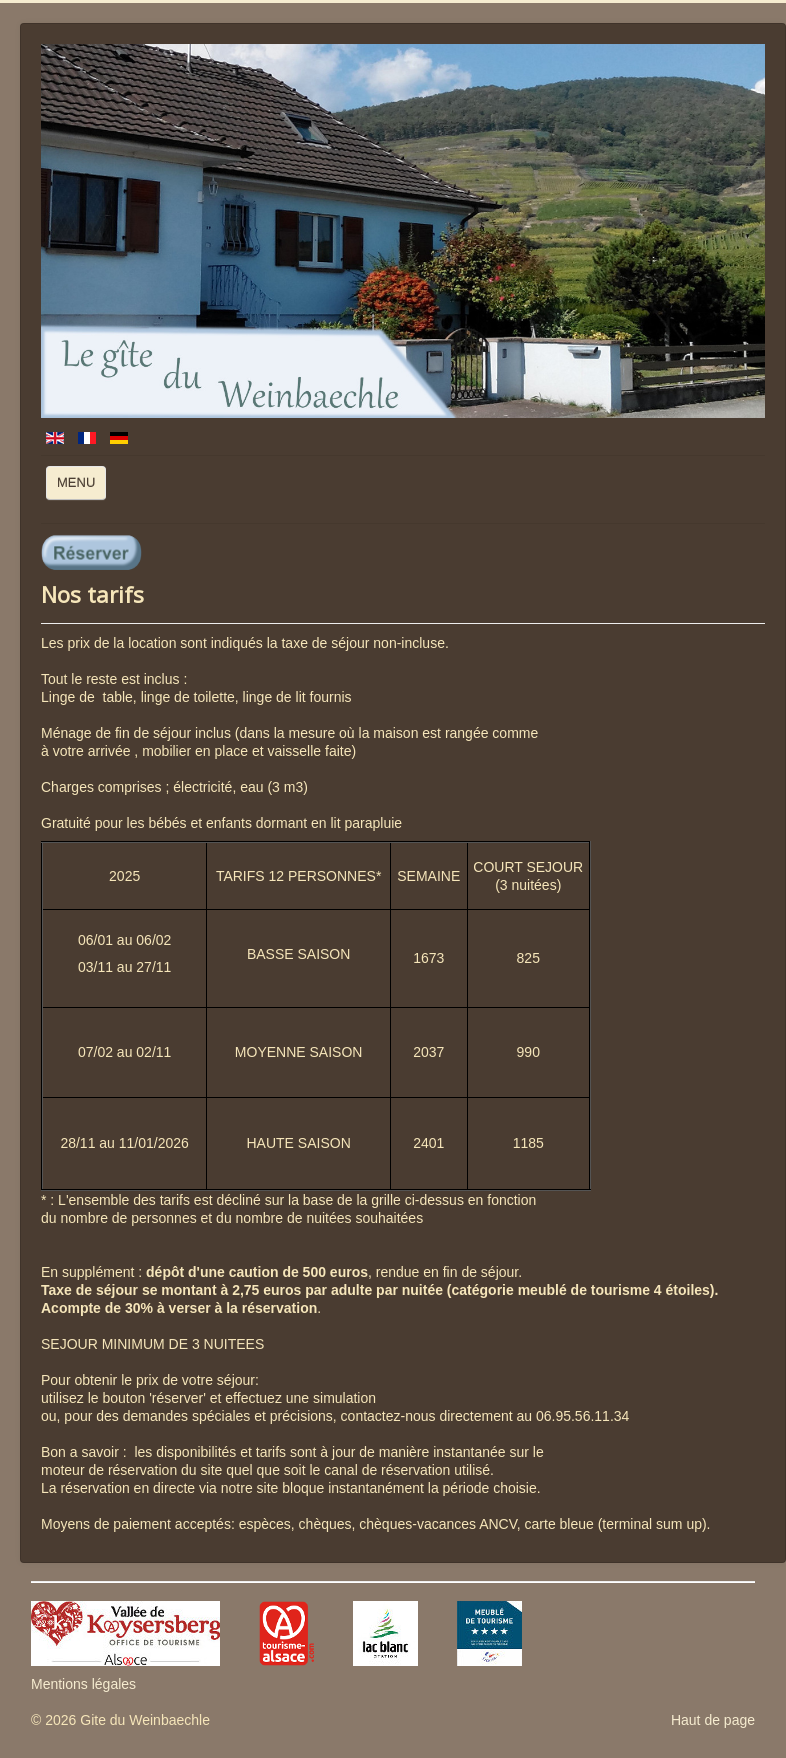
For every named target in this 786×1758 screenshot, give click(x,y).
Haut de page (713, 1720)
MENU (81, 487)
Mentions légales (83, 1684)
